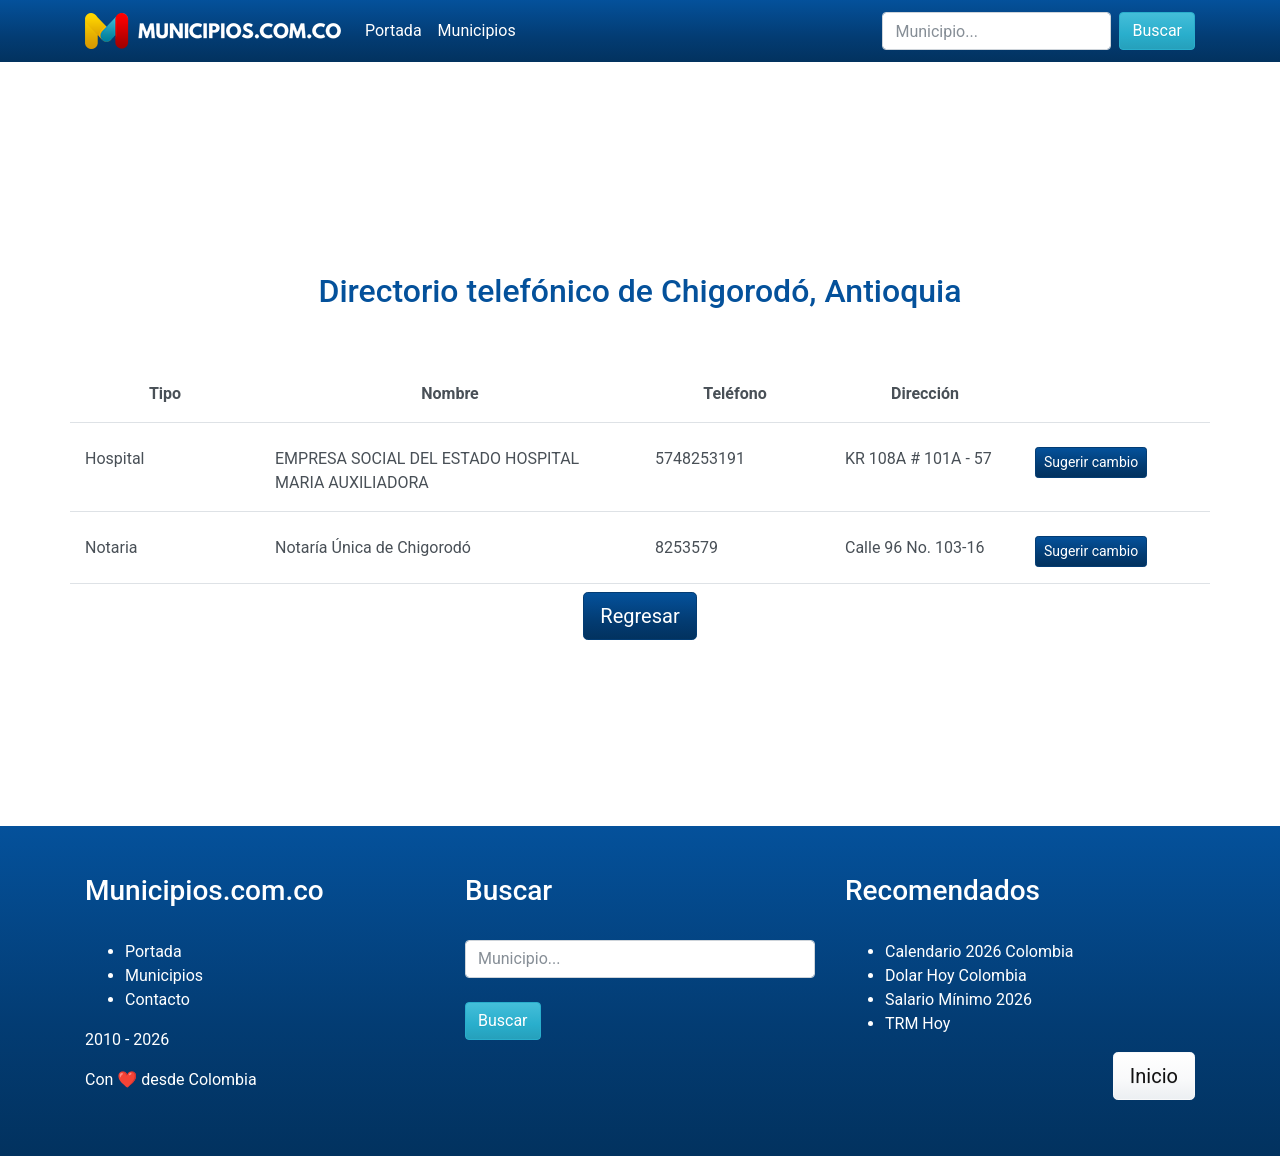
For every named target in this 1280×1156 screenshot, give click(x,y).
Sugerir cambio (1091, 462)
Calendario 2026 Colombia (979, 951)
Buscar (1157, 30)
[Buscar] (996, 31)
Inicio (1154, 1076)
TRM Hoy (917, 1023)
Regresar (639, 616)
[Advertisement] (640, 131)
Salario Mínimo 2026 (958, 999)
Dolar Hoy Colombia (956, 975)
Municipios (477, 30)
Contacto (157, 999)
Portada (393, 30)
